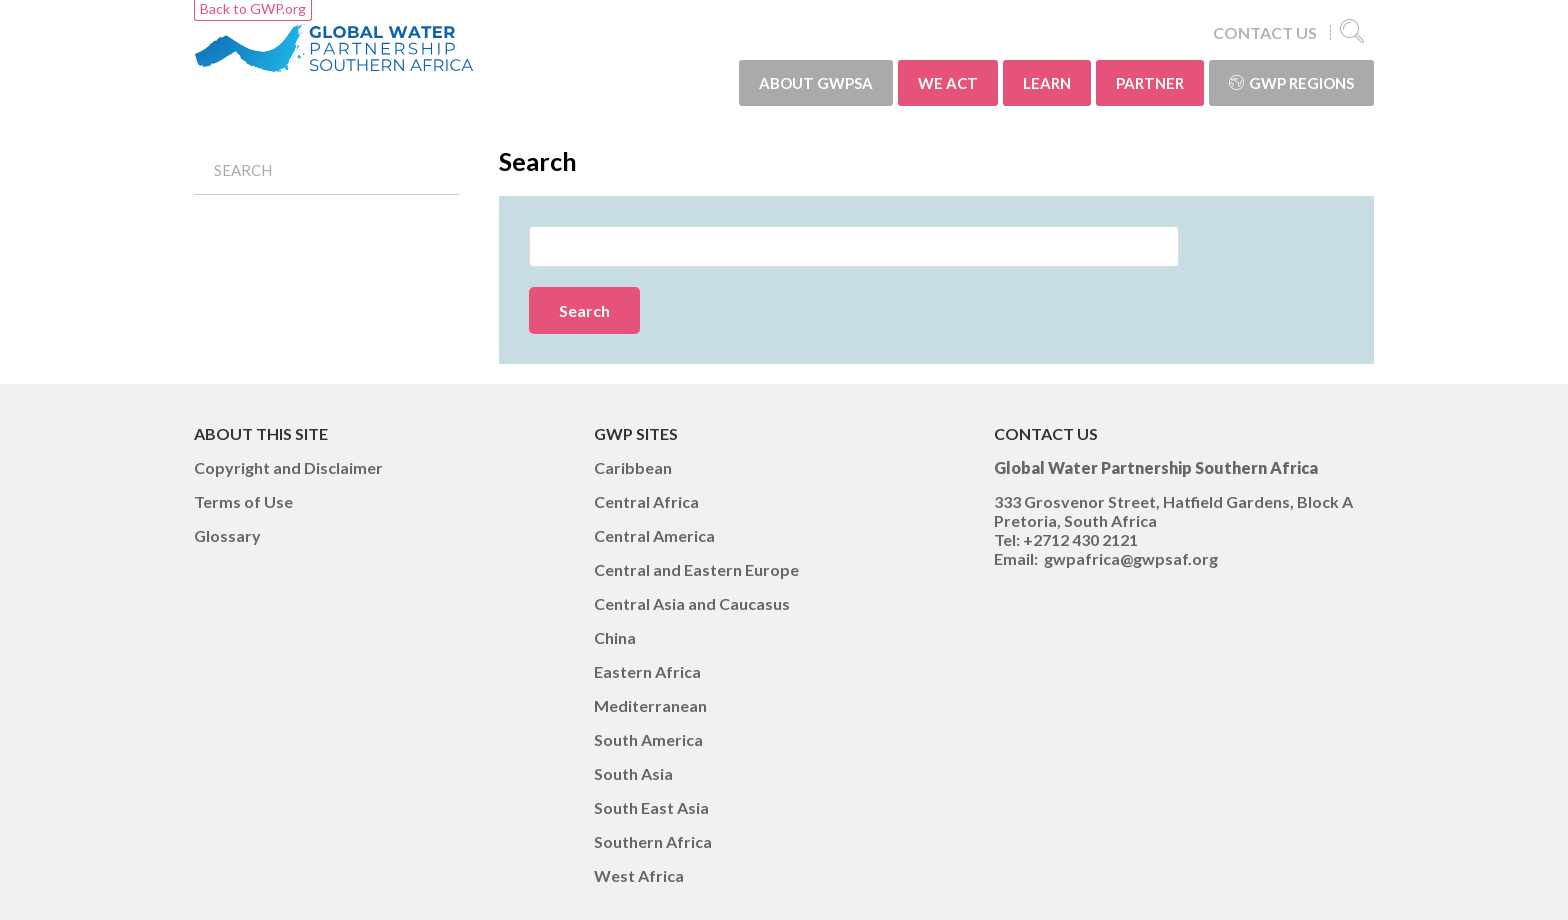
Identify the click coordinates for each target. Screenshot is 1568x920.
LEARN (1047, 83)
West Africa (639, 875)
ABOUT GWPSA (816, 83)
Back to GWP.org (253, 8)
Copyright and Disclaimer (288, 467)
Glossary (227, 535)
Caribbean (633, 467)
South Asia (633, 773)
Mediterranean (650, 705)
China (615, 637)
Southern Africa (653, 841)
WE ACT (948, 83)
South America (648, 739)
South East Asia (651, 807)
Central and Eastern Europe (696, 569)
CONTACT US (1265, 32)
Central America (654, 535)
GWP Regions (1291, 83)
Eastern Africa (647, 671)
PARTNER (1150, 83)
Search (243, 170)
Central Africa (646, 501)
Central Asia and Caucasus (692, 603)
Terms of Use (243, 501)
